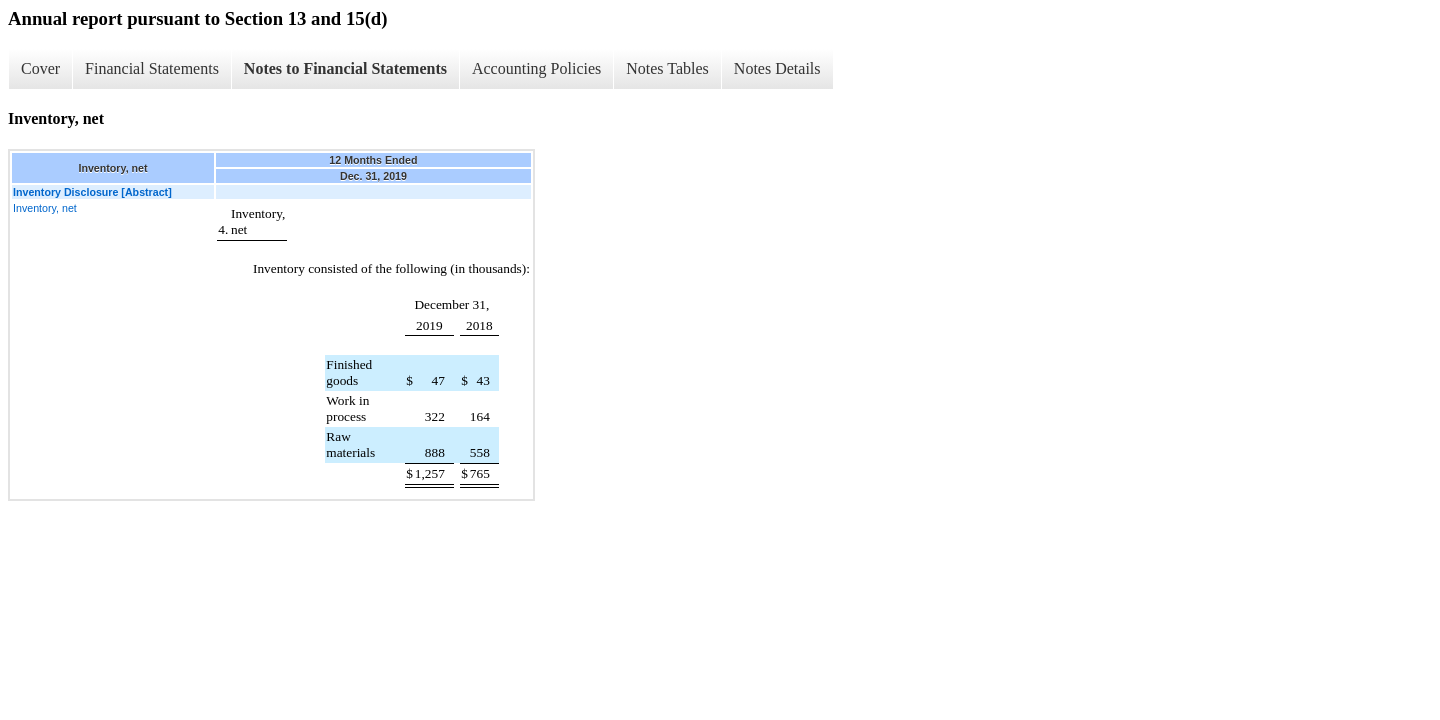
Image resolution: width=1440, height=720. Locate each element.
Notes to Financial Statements (345, 68)
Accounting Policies (536, 68)
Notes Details (777, 68)
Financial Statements (152, 68)
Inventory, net (45, 208)
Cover (40, 68)
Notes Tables (667, 68)
